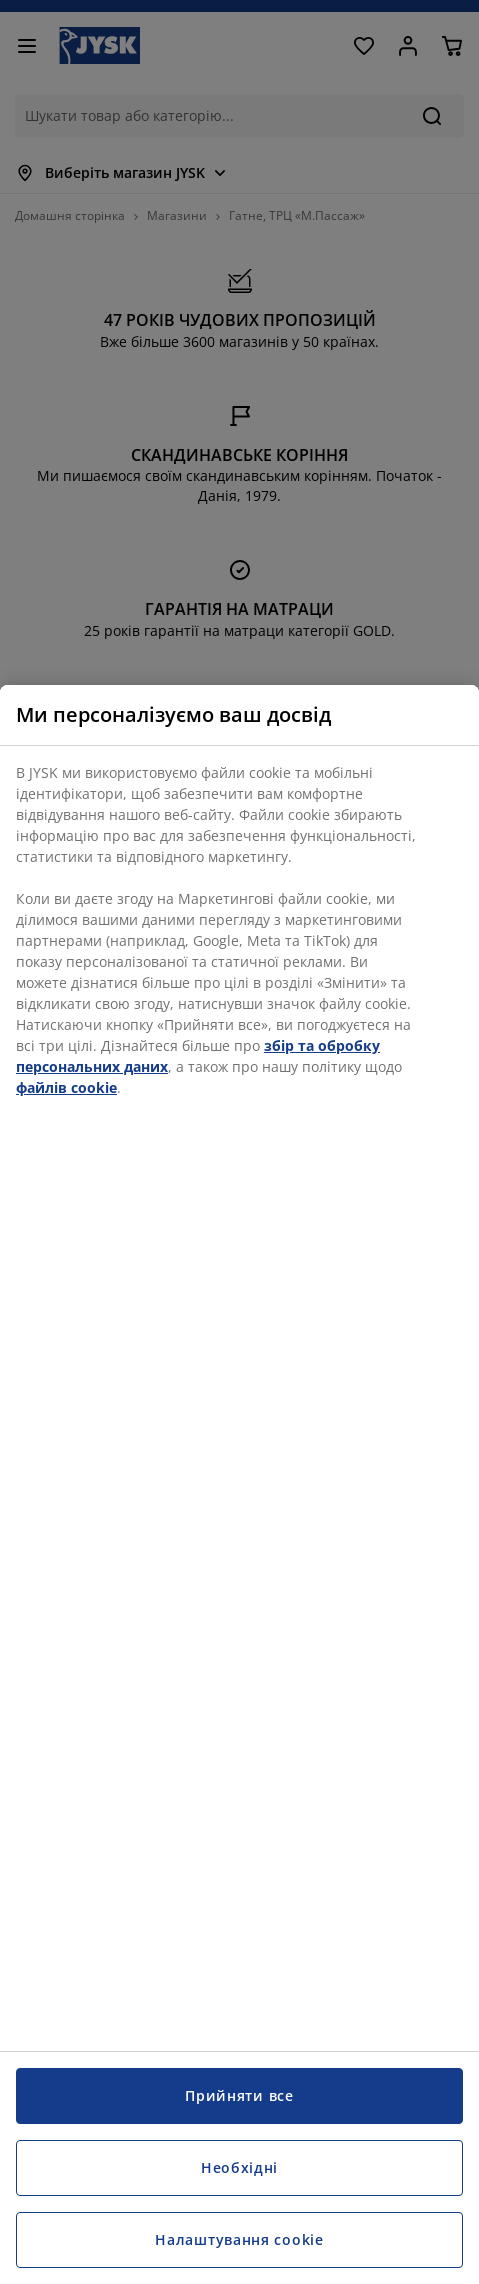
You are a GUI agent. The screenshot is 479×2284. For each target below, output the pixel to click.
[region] (239, 1484)
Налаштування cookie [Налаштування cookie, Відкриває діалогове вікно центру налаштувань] (239, 2239)
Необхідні (239, 2167)
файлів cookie (66, 1087)
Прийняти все (239, 2095)
